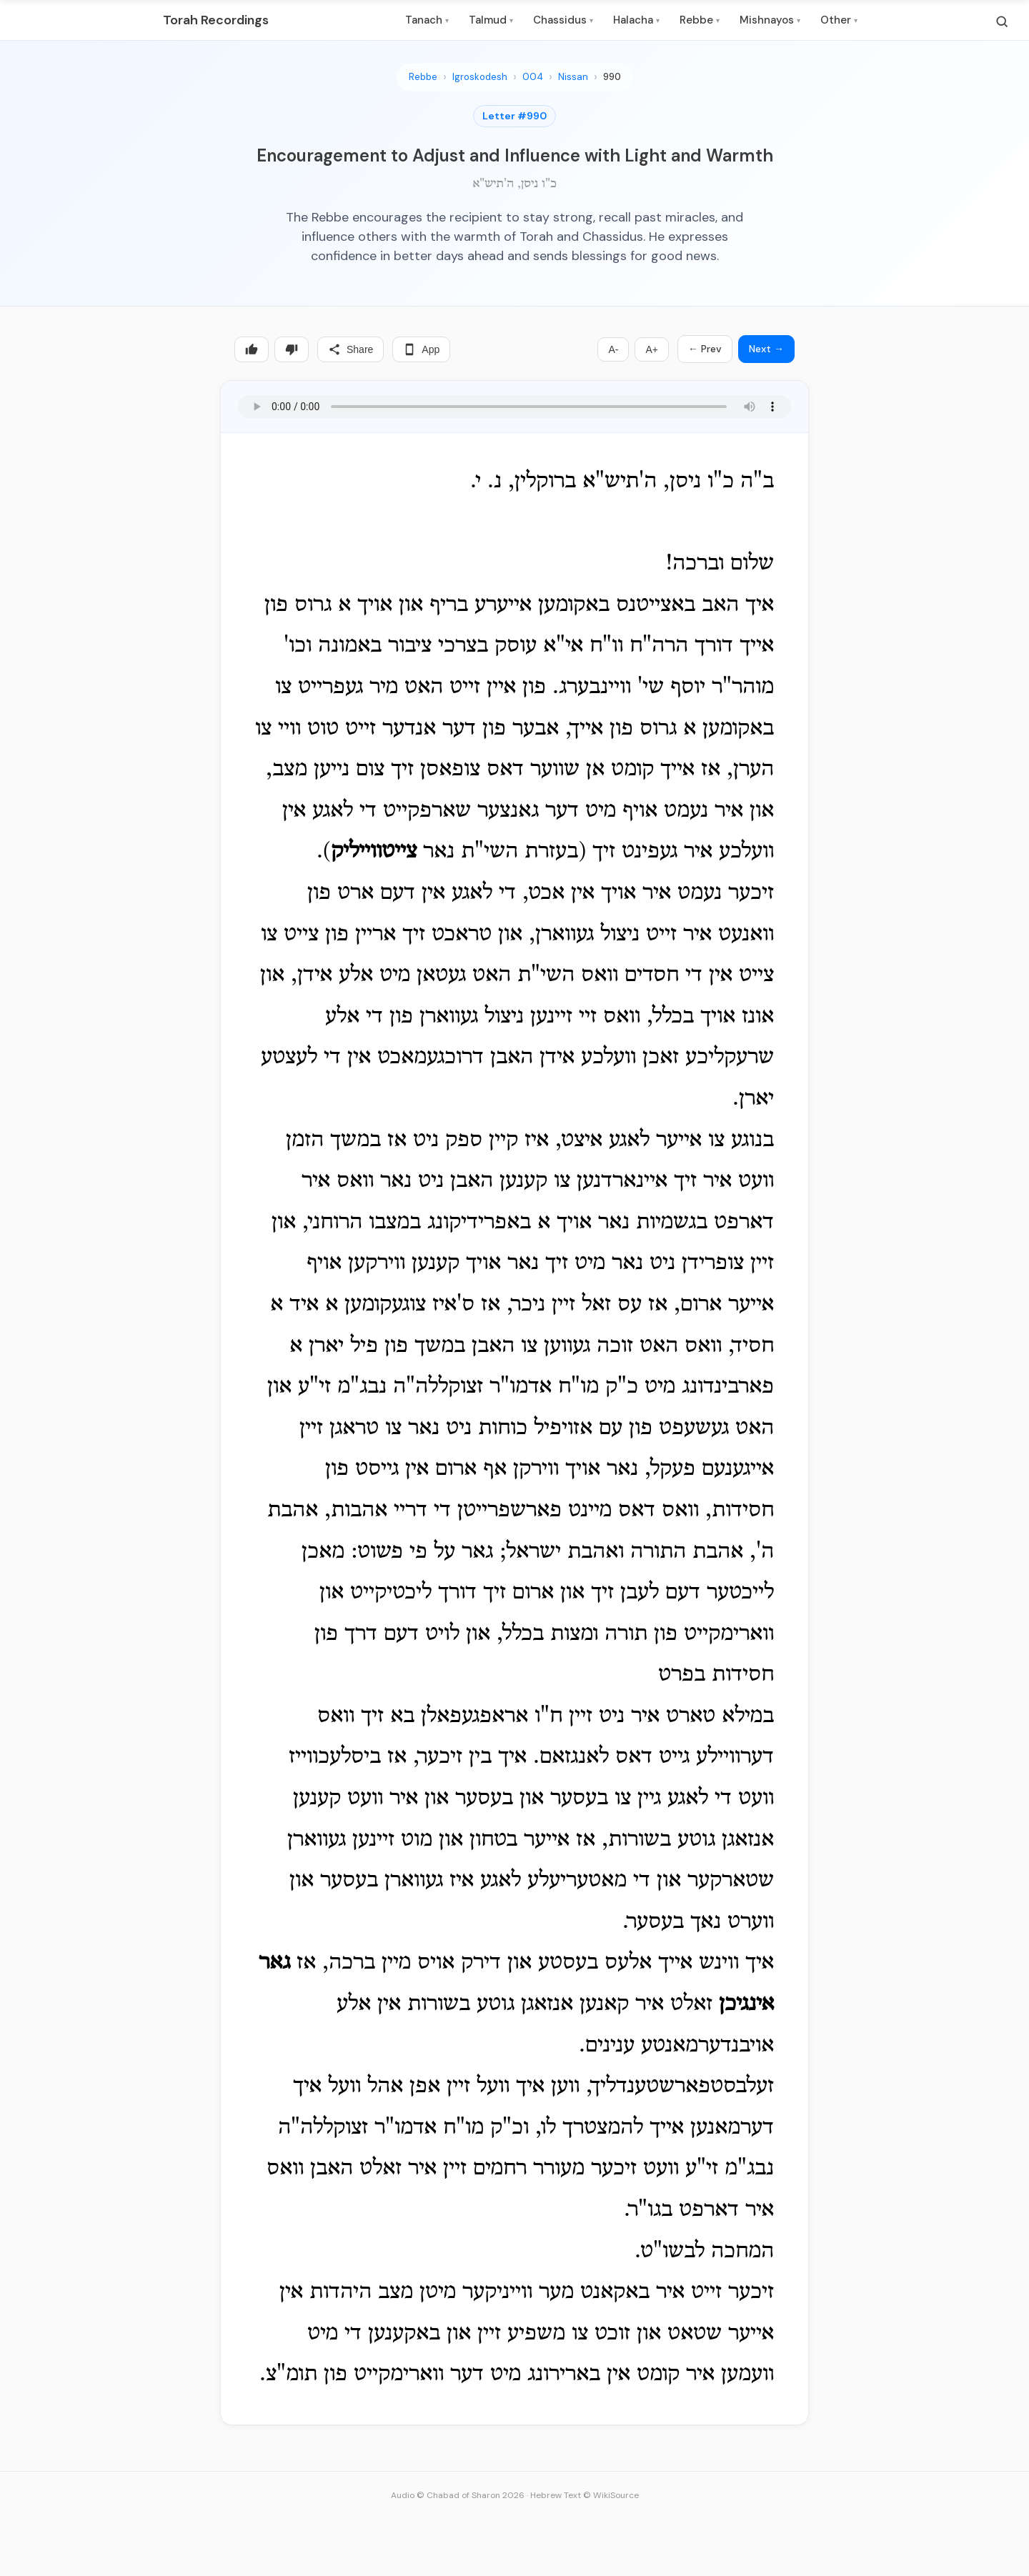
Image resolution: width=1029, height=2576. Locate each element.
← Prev (705, 348)
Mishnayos (770, 20)
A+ (651, 349)
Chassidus (563, 20)
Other (839, 20)
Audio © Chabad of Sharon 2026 (458, 2495)
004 (532, 77)
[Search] (1002, 21)
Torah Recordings (216, 20)
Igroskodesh (479, 77)
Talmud (491, 20)
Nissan (573, 77)
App (421, 349)
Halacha (636, 20)
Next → (766, 348)
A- (613, 349)
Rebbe (700, 20)
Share (350, 349)
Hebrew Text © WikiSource (584, 2495)
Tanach (427, 20)
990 (612, 77)
